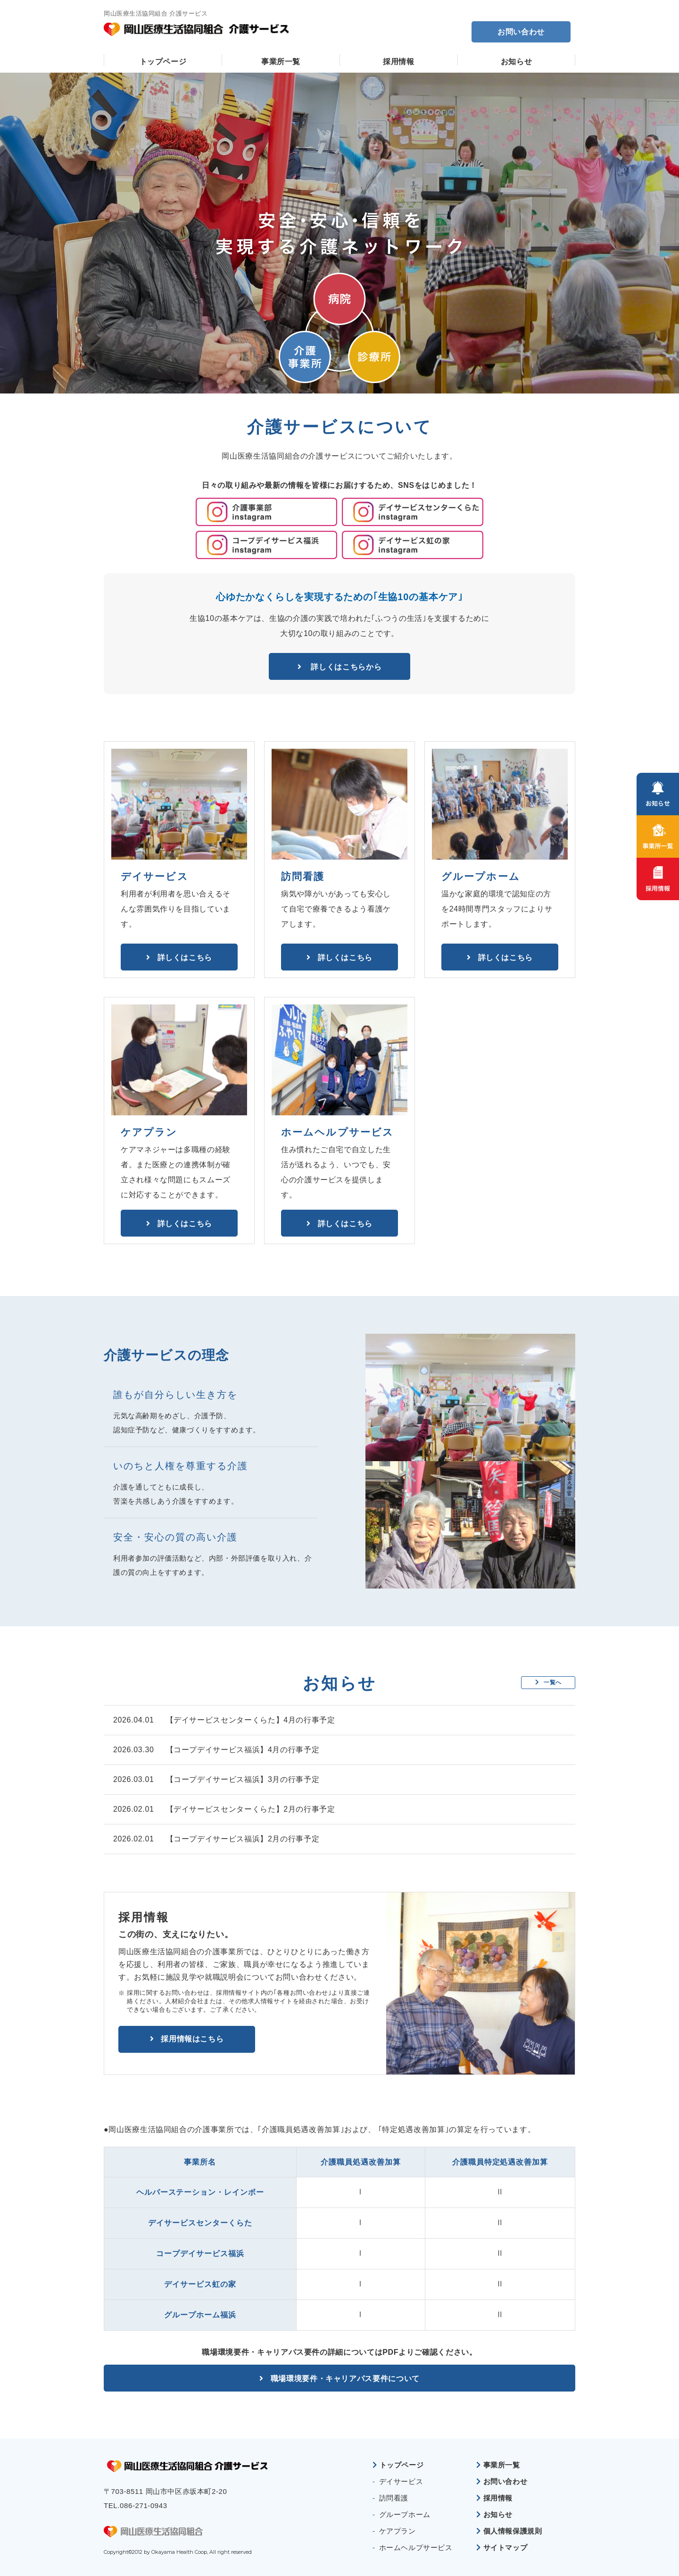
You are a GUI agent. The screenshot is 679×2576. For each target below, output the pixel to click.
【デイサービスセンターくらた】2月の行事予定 (250, 1809)
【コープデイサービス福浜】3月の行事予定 (243, 1779)
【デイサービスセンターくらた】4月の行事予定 (250, 1720)
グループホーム (405, 2514)
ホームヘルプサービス (416, 2547)
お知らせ (516, 62)
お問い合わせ (521, 32)
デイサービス (401, 2481)
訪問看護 (393, 2498)
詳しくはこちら (184, 957)
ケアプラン (397, 2531)
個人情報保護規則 (512, 2531)
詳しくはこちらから (344, 666)
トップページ (163, 62)
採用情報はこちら (192, 2039)
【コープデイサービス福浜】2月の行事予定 (243, 1839)
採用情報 (398, 62)
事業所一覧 (280, 62)
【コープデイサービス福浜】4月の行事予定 (243, 1750)
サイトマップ (505, 2547)
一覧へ (548, 1683)
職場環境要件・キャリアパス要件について (345, 2378)
